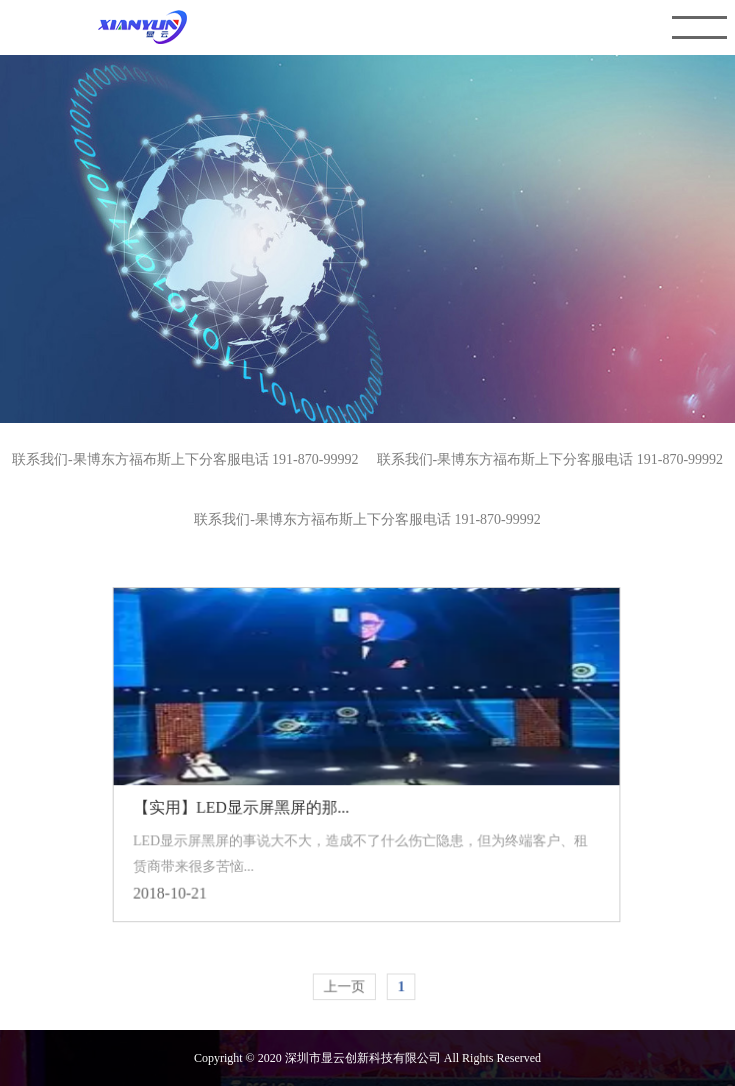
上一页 (344, 981)
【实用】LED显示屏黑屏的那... (243, 805)
